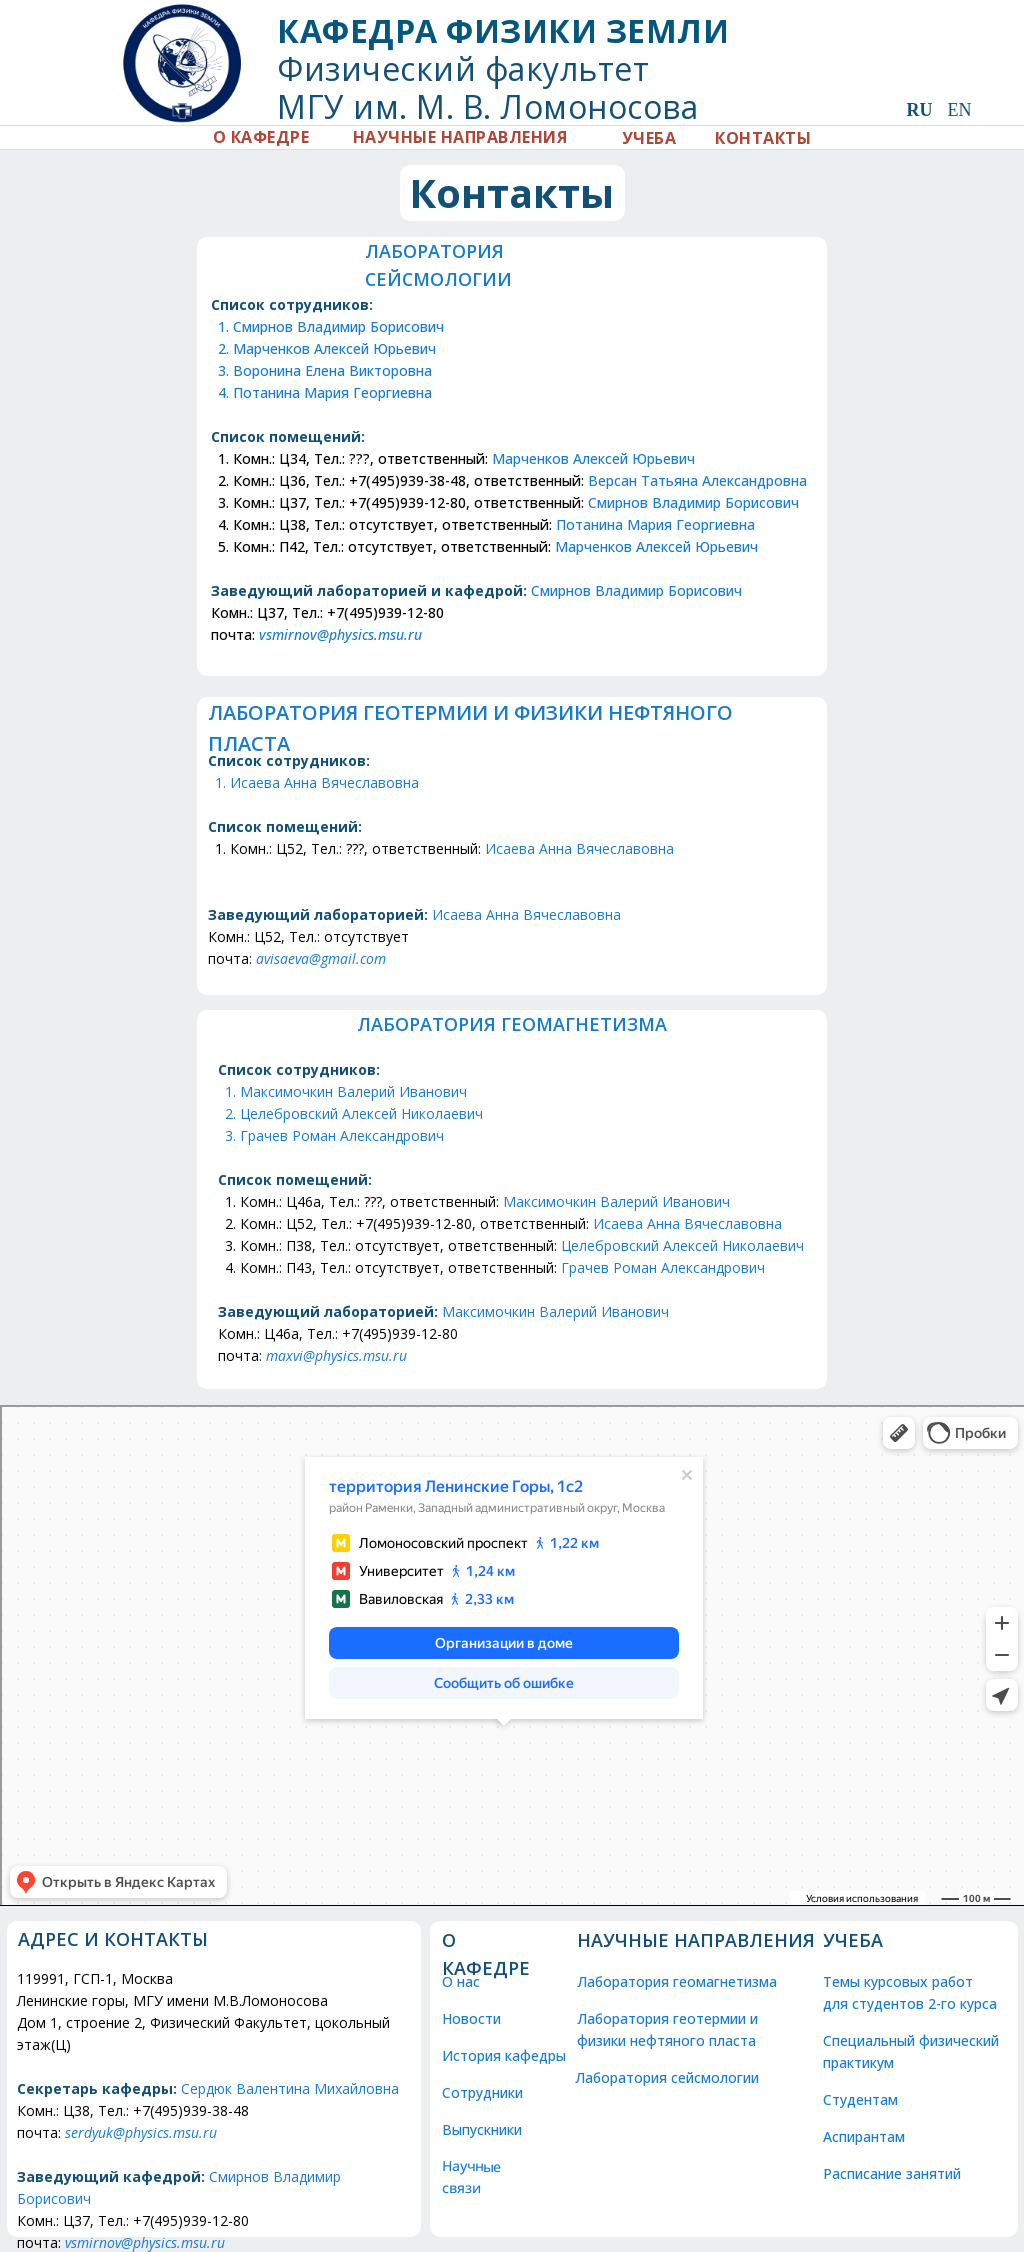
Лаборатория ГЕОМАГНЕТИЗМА (512, 1024)
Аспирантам (864, 2136)
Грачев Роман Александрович (342, 1135)
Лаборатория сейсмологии (669, 2077)
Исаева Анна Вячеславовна (324, 782)
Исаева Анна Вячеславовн (683, 1223)
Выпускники (483, 2129)
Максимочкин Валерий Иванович (353, 1091)
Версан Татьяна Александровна (697, 480)
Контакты (512, 192)
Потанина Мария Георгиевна (334, 392)
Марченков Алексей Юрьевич (335, 348)
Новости (472, 2018)
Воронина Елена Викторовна (333, 370)
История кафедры (504, 2055)
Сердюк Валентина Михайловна (290, 2088)
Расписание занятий (894, 2173)
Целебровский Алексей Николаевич (362, 1113)
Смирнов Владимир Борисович (341, 326)
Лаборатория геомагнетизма (678, 1981)
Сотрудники (483, 2092)
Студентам (860, 2099)
